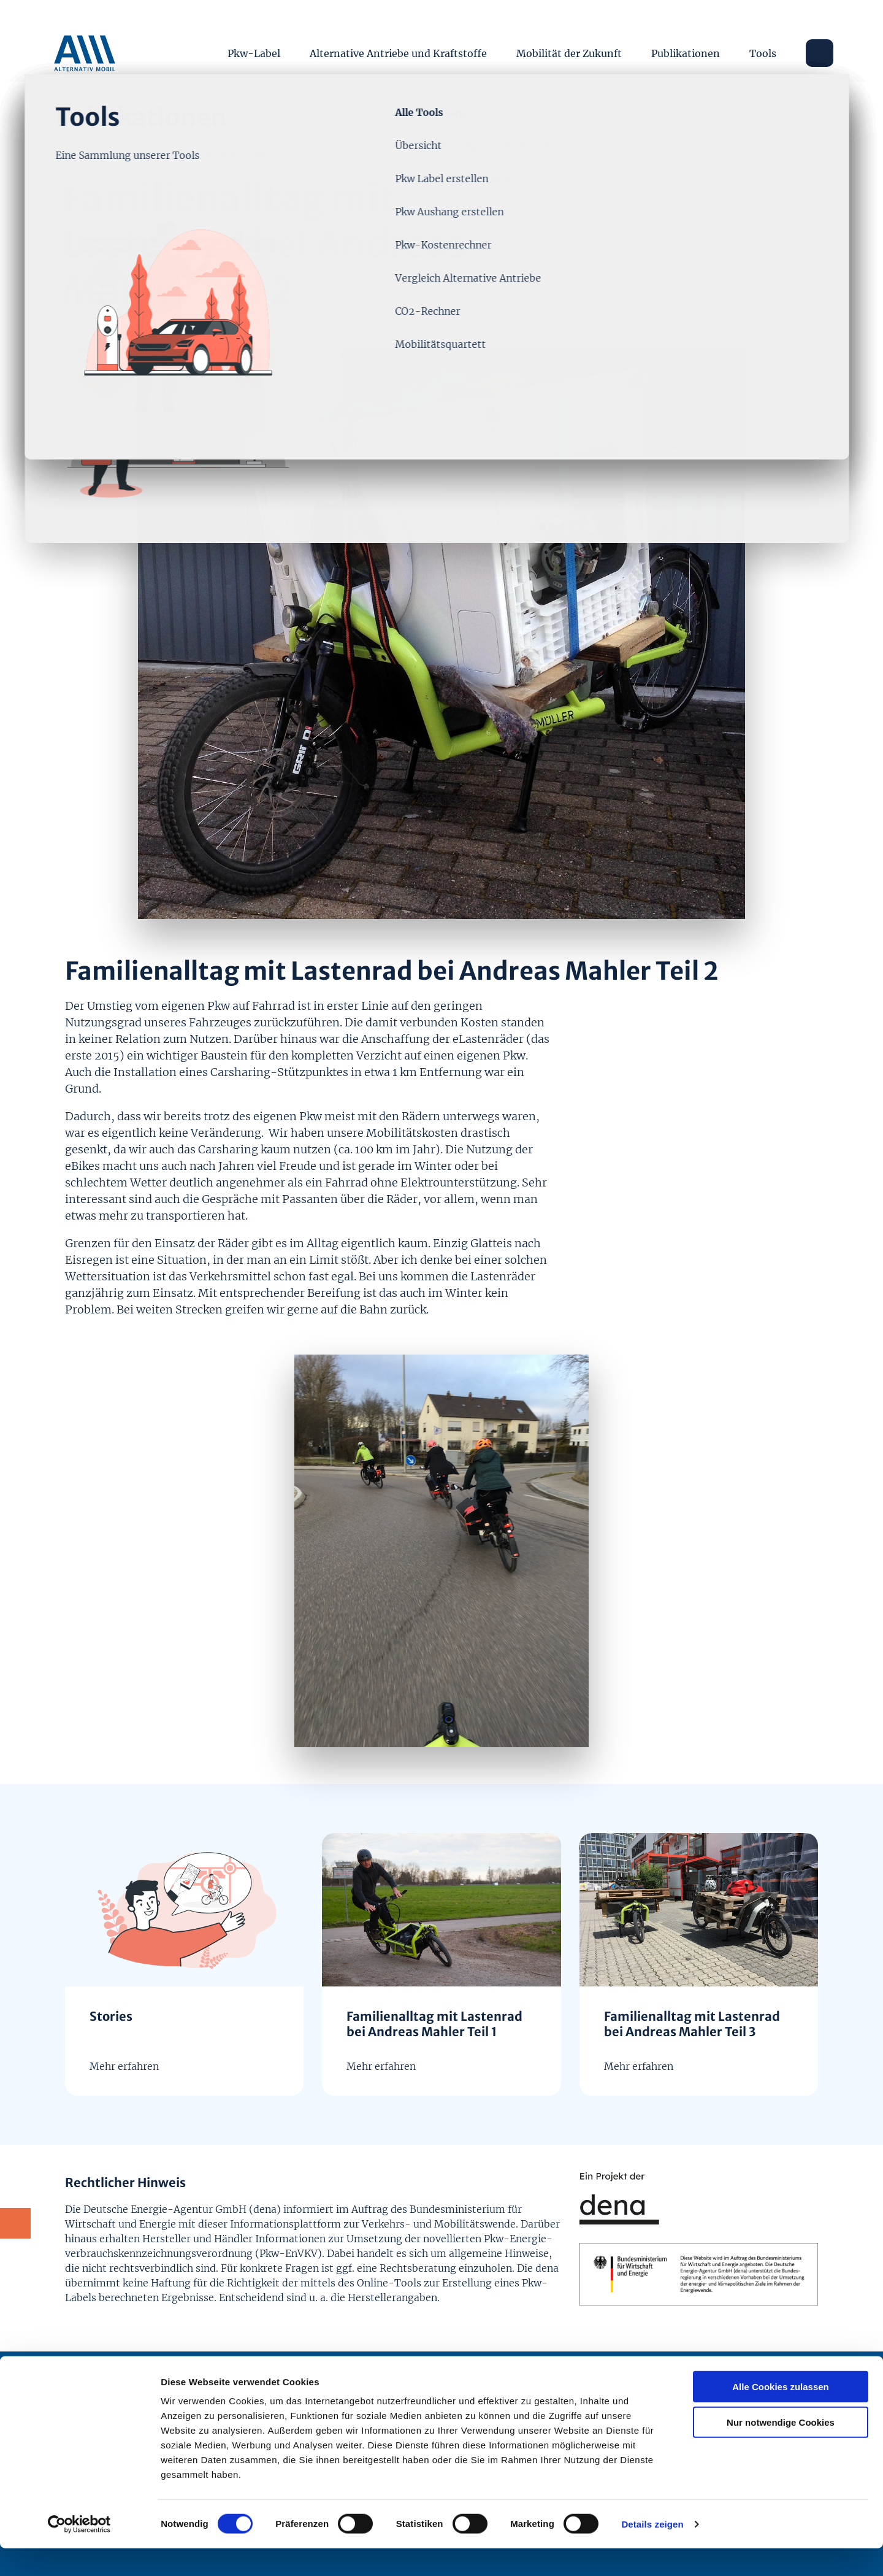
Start (77, 130)
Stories (124, 130)
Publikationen (686, 49)
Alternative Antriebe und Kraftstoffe (398, 49)
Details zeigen (652, 2552)
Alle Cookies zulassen (780, 2414)
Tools (763, 49)
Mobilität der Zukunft (569, 49)
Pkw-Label (254, 49)
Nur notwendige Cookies (781, 2450)
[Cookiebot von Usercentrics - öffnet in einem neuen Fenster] (79, 2552)
